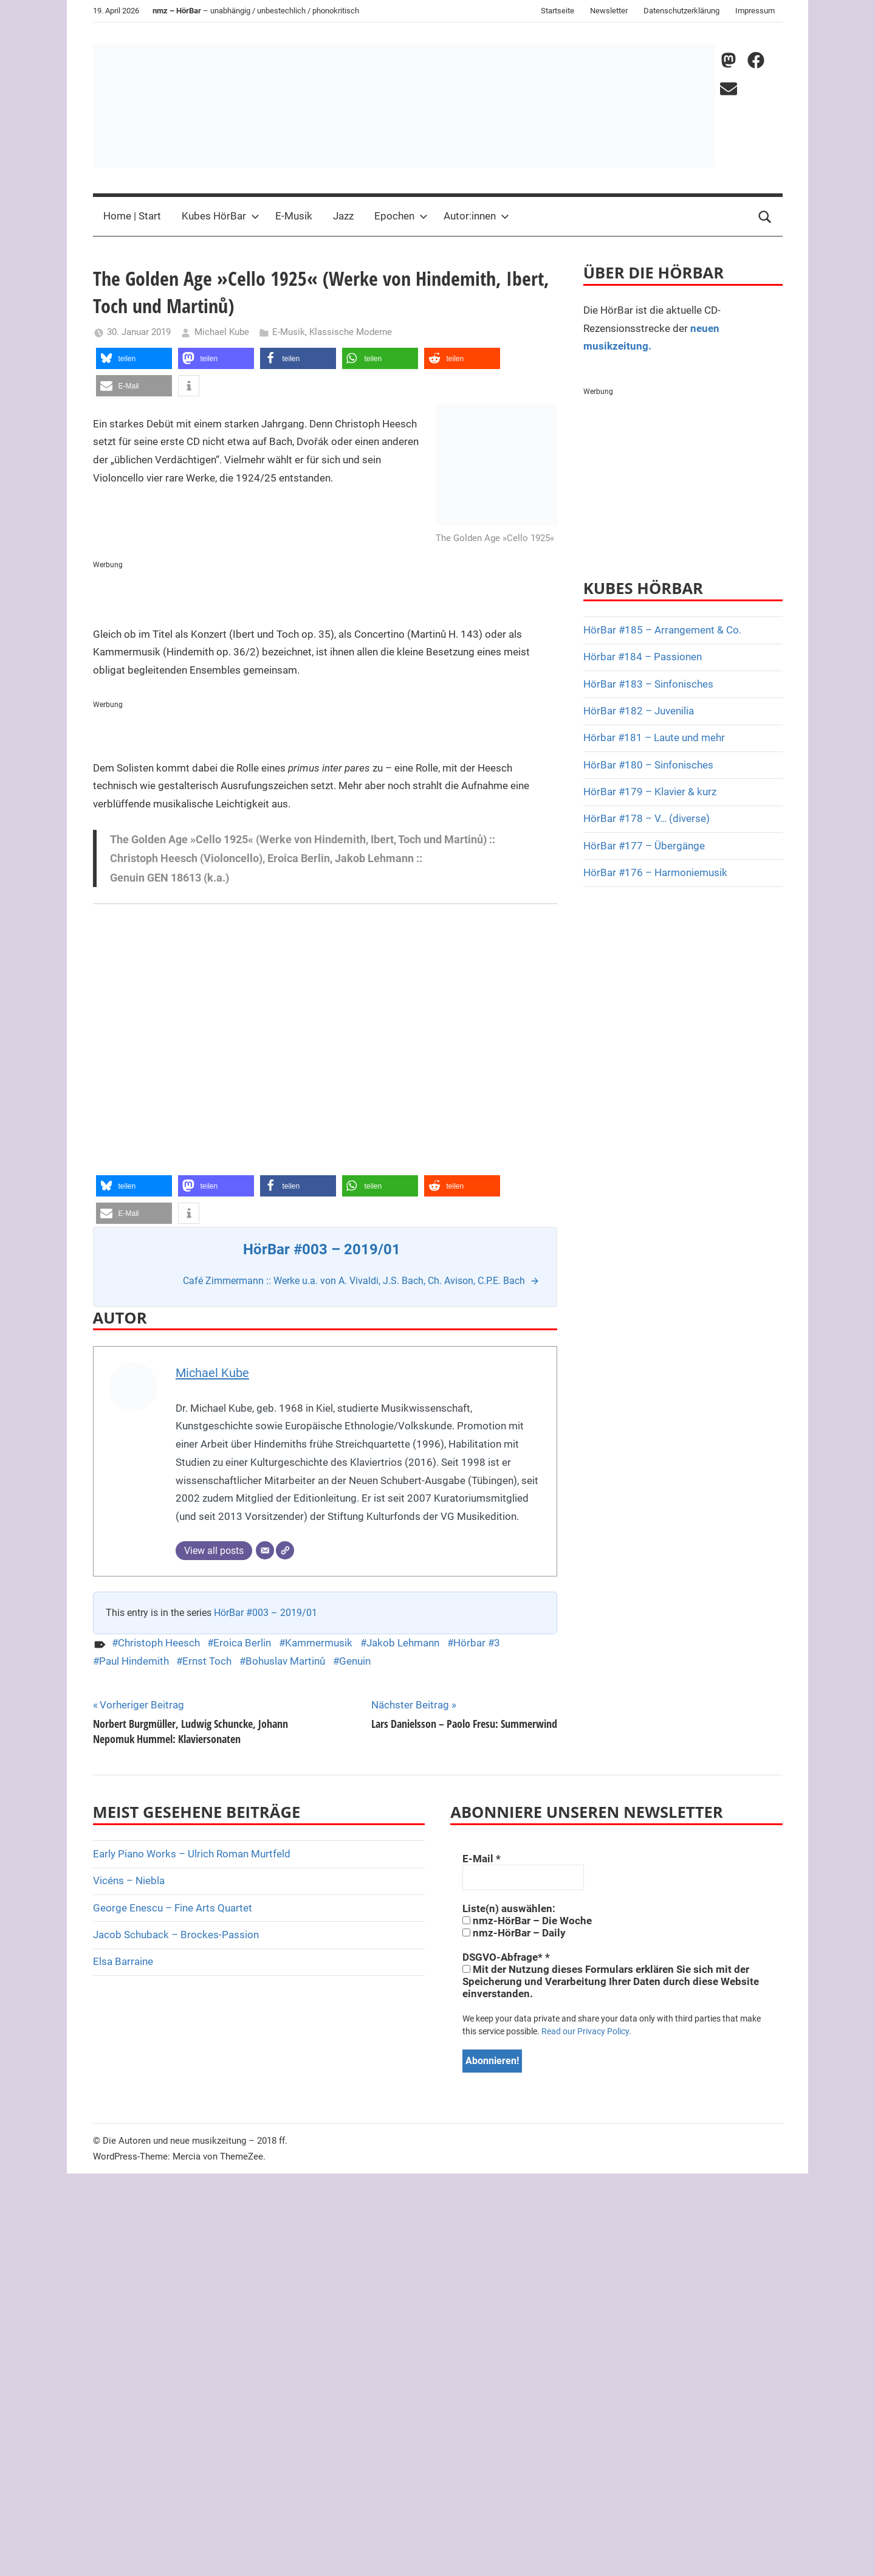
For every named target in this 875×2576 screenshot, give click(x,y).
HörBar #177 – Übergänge (644, 846)
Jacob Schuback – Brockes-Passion (176, 1935)
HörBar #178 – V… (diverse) (646, 818)
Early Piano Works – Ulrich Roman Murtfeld (191, 1854)
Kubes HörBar (220, 216)
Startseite (557, 10)
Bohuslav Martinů (285, 1661)
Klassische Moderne (350, 331)
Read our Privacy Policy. (586, 2031)
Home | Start (132, 216)
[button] (134, 358)
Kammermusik (318, 1643)
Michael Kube (221, 331)
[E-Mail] (265, 1550)
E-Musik (293, 216)
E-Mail (481, 1859)
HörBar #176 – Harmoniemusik (655, 872)
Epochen (401, 216)
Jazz (343, 216)
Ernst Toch (207, 1661)
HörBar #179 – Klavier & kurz (649, 792)
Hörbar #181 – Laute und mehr (654, 737)
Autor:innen (476, 216)
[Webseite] (285, 1550)
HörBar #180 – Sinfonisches (648, 765)
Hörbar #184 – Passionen (642, 657)
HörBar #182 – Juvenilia (638, 711)
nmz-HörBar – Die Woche (527, 1921)
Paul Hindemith (134, 1661)
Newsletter (609, 10)
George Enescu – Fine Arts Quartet (172, 1908)
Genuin (355, 1661)
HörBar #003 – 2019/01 (265, 1612)
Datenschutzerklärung (681, 10)
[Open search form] (765, 216)
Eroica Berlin (242, 1643)
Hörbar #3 (476, 1643)
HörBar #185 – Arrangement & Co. (662, 630)
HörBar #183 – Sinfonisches (648, 684)
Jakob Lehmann (402, 1643)
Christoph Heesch (159, 1643)
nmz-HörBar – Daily (514, 1933)
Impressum (755, 10)
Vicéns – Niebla (129, 1880)
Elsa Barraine (123, 1961)
